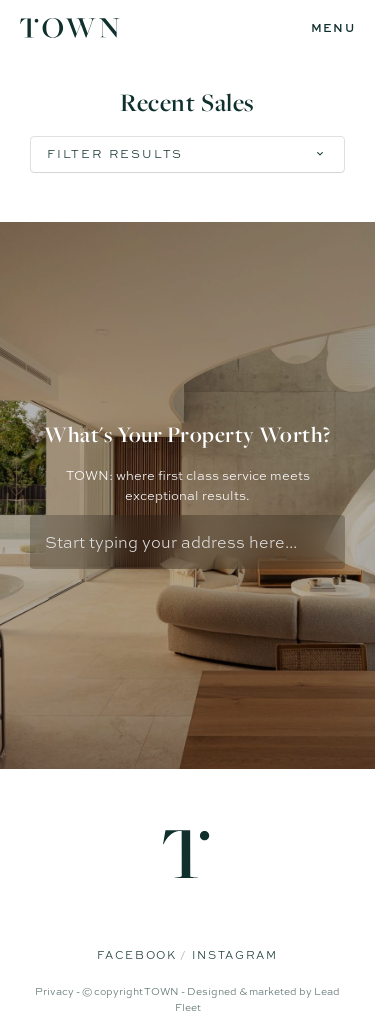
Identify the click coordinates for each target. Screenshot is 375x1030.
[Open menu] (333, 28)
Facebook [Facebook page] (138, 955)
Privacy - (58, 991)
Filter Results (115, 154)
